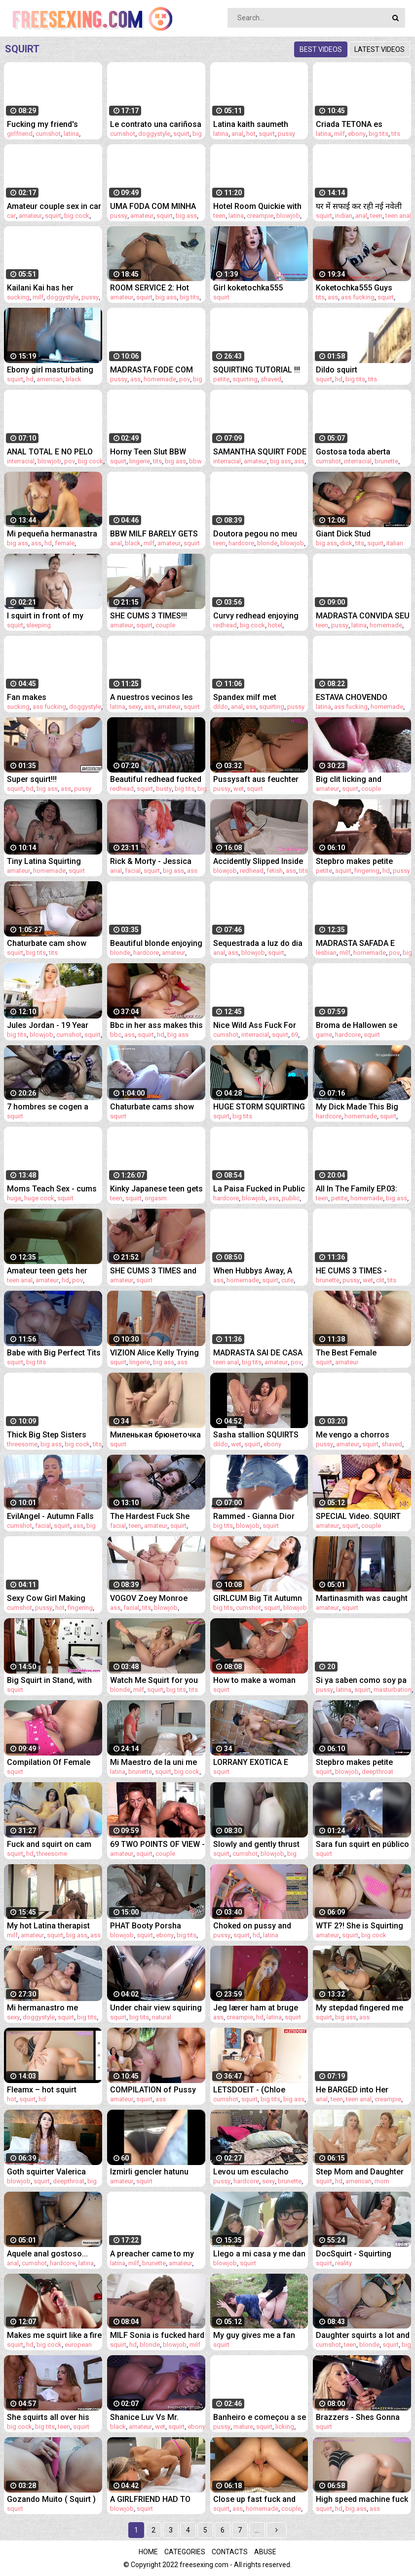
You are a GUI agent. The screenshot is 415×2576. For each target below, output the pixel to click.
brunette (386, 461)
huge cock (39, 1198)
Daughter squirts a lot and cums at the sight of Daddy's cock (363, 2335)
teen (219, 215)
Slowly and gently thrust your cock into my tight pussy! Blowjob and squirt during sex (259, 1844)
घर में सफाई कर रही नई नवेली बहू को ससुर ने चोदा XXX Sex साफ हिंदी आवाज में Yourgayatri (360, 206)
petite (221, 379)
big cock (76, 215)
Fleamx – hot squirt (41, 2089)
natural (161, 2017)
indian (343, 215)
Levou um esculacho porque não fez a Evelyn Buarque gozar (257, 2171)
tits (395, 133)
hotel (275, 625)
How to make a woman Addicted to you (254, 1680)
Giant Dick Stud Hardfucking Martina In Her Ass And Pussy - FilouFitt (357, 533)
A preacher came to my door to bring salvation (152, 2253)
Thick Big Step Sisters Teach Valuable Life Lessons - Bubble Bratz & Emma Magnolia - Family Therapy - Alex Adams (53, 1434)
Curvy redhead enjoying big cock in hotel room (256, 615)
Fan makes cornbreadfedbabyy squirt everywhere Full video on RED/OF (54, 697)
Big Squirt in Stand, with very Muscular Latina (49, 1680)
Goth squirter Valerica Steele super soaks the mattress (48, 2171)
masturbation (393, 1689)
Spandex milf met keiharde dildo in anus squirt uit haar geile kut (254, 697)
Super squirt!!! (32, 779)
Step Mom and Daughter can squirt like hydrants (360, 2171)
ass (333, 297)
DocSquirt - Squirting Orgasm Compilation (353, 2253)
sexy (134, 706)
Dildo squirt (336, 369)
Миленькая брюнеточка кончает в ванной (155, 1434)
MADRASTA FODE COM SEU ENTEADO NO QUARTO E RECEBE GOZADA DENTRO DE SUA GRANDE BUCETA (156, 369)
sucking (18, 297)
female (65, 543)
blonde (267, 543)
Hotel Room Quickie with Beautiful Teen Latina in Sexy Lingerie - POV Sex (257, 206)
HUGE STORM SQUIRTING (259, 1106)
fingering (366, 870)
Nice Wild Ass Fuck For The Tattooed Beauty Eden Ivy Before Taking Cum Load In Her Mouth (260, 1025)
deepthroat (377, 1771)
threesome (22, 1444)
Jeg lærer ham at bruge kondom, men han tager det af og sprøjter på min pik (257, 2007)
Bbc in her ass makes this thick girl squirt (156, 1025)
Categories (184, 2552)
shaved (271, 379)
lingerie (139, 461)
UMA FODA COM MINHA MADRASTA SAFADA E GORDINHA (153, 206)
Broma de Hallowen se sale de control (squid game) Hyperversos (356, 1025)
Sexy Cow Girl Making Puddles (46, 1598)
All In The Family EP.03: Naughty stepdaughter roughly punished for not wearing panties (361, 1188)
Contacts (230, 2552)
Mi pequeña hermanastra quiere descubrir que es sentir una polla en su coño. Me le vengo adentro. (52, 533)
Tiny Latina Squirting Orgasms (44, 861)
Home (148, 2552)
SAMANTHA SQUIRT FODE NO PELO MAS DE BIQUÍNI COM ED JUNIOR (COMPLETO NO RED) (259, 451)
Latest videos (379, 49)
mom (382, 2181)
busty (164, 788)
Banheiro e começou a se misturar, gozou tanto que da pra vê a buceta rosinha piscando (260, 2417)
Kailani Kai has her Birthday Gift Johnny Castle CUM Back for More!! (45, 287)
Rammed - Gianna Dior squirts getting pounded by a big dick (256, 1516)
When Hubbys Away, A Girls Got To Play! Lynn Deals (253, 1270)
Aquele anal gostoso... (47, 2253)
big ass (186, 215)
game (324, 1034)
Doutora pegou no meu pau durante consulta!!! (255, 533)
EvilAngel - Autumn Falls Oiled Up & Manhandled (50, 1516)
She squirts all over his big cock (48, 2417)
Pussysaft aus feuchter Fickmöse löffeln (256, 779)
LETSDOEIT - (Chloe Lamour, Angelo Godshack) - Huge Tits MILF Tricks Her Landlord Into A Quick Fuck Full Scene (258, 2089)
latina (71, 133)
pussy (286, 133)
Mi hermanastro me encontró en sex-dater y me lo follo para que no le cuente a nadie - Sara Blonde (53, 2007)
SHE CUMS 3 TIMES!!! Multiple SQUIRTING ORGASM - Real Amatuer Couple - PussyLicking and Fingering (154, 615)
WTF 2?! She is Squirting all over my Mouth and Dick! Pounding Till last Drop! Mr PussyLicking (359, 1925)
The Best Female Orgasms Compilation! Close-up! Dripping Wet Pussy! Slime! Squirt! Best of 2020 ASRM (362, 1352)
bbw (195, 461)
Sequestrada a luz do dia (257, 943)
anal (237, 133)
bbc (115, 1034)
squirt (181, 133)
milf (339, 133)
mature (243, 2426)
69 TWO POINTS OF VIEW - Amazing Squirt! (157, 1844)
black (73, 379)
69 (294, 1034)
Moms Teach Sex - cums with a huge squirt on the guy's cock (52, 1188)
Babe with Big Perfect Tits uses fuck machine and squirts (54, 1352)
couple (165, 625)
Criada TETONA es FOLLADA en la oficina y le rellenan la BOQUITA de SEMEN (363, 124)
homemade (160, 379)
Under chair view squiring (156, 2007)
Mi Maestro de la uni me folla (153, 1762)
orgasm (156, 1198)
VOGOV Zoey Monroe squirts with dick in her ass (150, 1598)
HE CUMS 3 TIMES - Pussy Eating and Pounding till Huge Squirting (351, 1270)
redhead (225, 625)
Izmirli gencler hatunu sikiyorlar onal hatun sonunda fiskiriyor (149, 2171)
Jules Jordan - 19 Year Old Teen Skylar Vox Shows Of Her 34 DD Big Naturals (51, 1025)
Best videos (321, 49)
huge (14, 1198)
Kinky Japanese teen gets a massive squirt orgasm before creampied (156, 1188)
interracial (21, 461)
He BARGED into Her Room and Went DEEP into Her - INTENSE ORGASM (363, 2089)
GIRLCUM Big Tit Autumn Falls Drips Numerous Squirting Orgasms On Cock (257, 1598)
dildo (220, 706)
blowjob (288, 215)
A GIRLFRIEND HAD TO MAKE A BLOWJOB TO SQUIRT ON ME (150, 2499)
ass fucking (358, 297)
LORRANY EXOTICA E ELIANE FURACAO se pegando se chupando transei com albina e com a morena (259, 1762)
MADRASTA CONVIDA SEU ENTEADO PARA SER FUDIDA (363, 615)
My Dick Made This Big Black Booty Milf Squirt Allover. (357, 1106)
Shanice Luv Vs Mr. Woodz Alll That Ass (146, 2417)
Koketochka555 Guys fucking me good (354, 287)
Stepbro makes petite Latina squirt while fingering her (354, 861)
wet (238, 788)
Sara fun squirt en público (362, 1844)
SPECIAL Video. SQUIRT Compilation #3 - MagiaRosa (358, 1516)
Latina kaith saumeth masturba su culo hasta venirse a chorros (256, 124)
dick (346, 543)
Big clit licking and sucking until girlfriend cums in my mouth (356, 779)
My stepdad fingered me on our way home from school (359, 2007)
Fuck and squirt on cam (49, 1844)
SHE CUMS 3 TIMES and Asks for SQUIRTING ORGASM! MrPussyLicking (157, 1270)
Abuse (265, 2552)
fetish (274, 870)
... (257, 2530)
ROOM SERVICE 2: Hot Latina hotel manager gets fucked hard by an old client (151, 287)
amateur (30, 215)
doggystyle (154, 133)
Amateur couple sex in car (54, 206)
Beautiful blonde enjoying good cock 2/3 (156, 943)
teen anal (398, 215)
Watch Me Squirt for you (154, 1680)
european (78, 2344)
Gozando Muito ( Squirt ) (51, 2499)
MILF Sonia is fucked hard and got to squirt (157, 2335)
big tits (378, 133)
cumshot (48, 133)
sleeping (38, 625)
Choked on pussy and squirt (252, 1925)
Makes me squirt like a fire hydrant (54, 2335)
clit (380, 1280)
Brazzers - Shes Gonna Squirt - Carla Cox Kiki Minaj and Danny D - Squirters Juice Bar (358, 2417)
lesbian (326, 952)
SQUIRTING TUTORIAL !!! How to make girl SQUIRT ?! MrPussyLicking (258, 369)
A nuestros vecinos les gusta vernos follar (151, 697)
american (50, 379)
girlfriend (20, 133)
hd (30, 379)
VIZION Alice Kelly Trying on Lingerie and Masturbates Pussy (154, 1352)
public (291, 1198)
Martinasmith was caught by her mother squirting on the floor (362, 1598)
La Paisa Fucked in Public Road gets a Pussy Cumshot (259, 1188)
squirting (245, 379)
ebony (357, 133)
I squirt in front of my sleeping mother (45, 615)
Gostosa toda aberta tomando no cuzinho (353, 451)
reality (343, 2263)
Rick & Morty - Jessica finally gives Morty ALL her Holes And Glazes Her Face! (156, 861)
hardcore (241, 543)
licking (284, 2426)
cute (287, 1280)
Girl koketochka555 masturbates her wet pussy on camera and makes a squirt (252, 287)
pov (184, 379)
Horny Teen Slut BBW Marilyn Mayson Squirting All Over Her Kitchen (156, 451)
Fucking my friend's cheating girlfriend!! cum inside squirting (51, 124)
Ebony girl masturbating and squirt (50, 369)
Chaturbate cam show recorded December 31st (52, 943)
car (11, 215)
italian (394, 543)
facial (133, 870)
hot (251, 133)
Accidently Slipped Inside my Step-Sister (258, 861)
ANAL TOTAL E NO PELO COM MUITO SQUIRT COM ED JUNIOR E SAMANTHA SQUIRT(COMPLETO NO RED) (53, 451)
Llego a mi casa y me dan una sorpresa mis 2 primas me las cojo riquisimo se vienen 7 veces (259, 2253)
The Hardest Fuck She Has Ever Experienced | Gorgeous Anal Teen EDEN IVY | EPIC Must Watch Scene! (151, 1516)
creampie (260, 215)
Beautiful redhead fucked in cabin (155, 779)
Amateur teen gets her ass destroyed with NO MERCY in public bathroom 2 (47, 1270)
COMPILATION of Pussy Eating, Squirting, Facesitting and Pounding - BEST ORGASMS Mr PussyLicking (156, 2089)
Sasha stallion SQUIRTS (256, 1434)
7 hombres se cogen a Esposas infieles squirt (48, 1106)
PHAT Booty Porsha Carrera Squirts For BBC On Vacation (153, 1925)
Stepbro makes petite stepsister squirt (354, 1762)
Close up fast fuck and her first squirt (254, 2499)
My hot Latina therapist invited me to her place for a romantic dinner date (54, 1925)
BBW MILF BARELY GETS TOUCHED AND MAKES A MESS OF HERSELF (154, 533)
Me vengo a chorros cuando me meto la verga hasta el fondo (362, 1434)
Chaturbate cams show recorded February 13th (152, 1106)
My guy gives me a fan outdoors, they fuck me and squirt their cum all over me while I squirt (255, 2335)
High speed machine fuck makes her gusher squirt (362, 2499)
